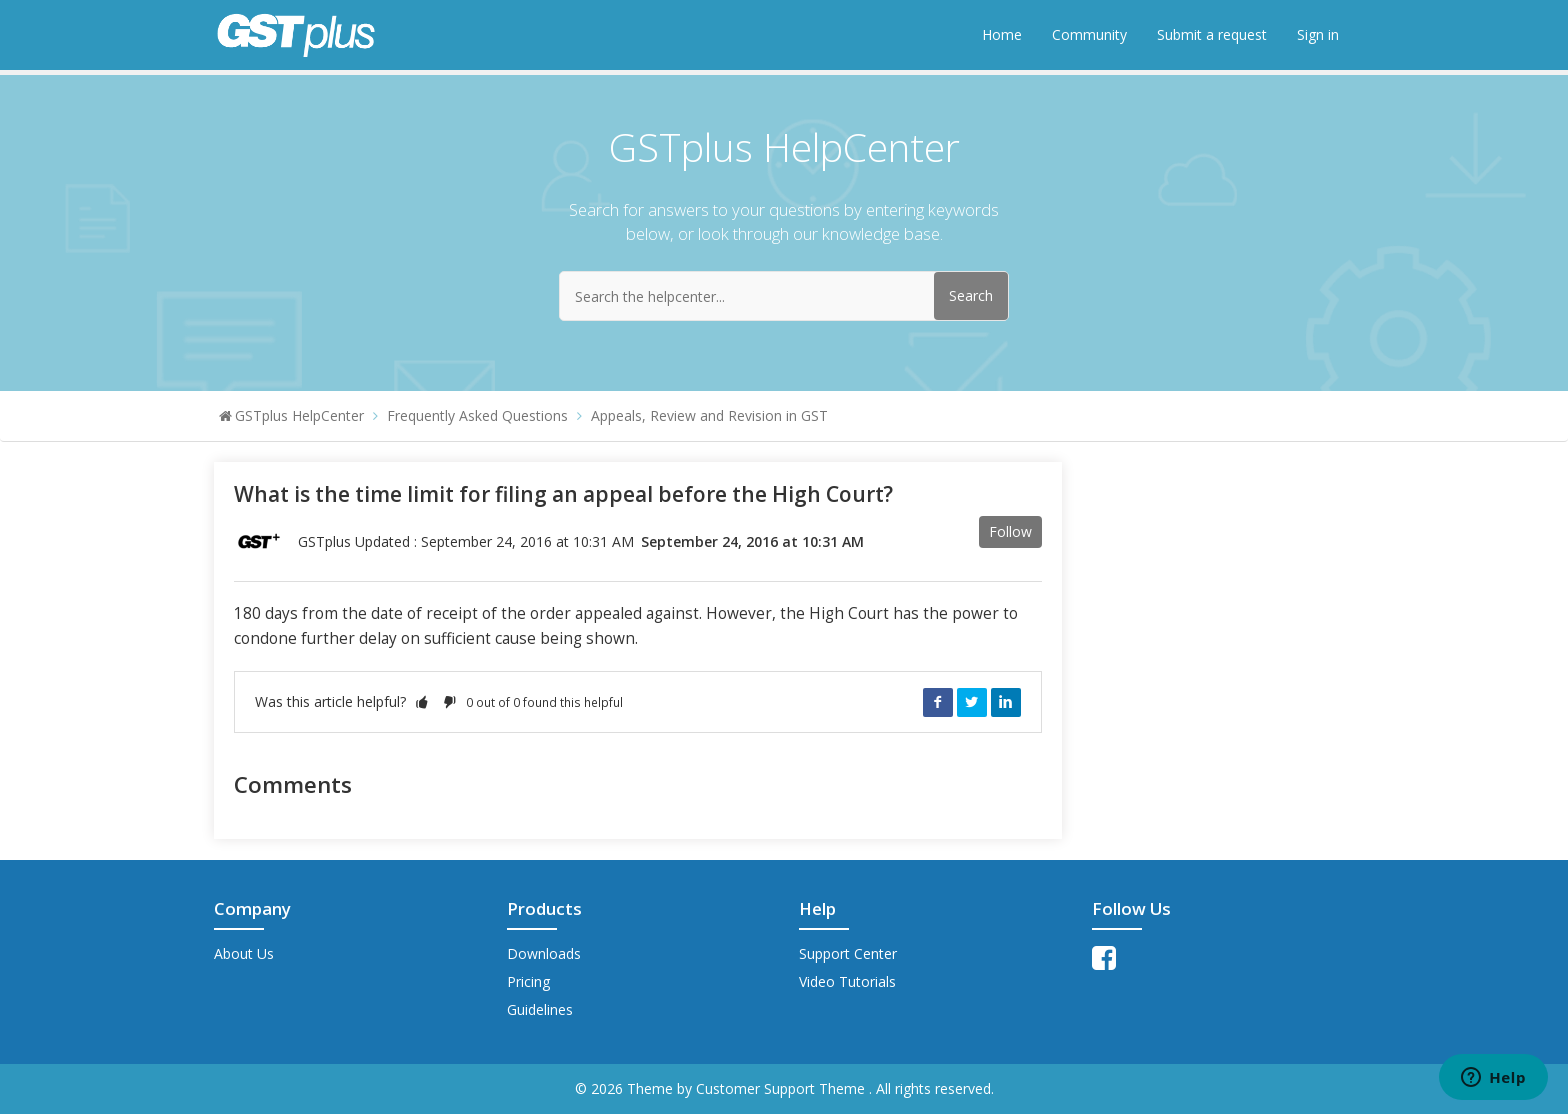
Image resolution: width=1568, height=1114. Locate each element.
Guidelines (540, 1009)
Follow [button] (1010, 531)
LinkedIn (1006, 702)
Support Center (848, 953)
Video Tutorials (847, 981)
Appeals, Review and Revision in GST (709, 415)
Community (1089, 34)
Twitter (972, 702)
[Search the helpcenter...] (784, 296)
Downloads (544, 953)
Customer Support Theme (782, 1088)
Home (1002, 34)
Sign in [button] (1318, 34)
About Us (244, 953)
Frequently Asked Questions (477, 415)
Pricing (528, 981)
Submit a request (1212, 34)
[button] (422, 701)
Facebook (938, 702)
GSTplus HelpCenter (299, 415)
